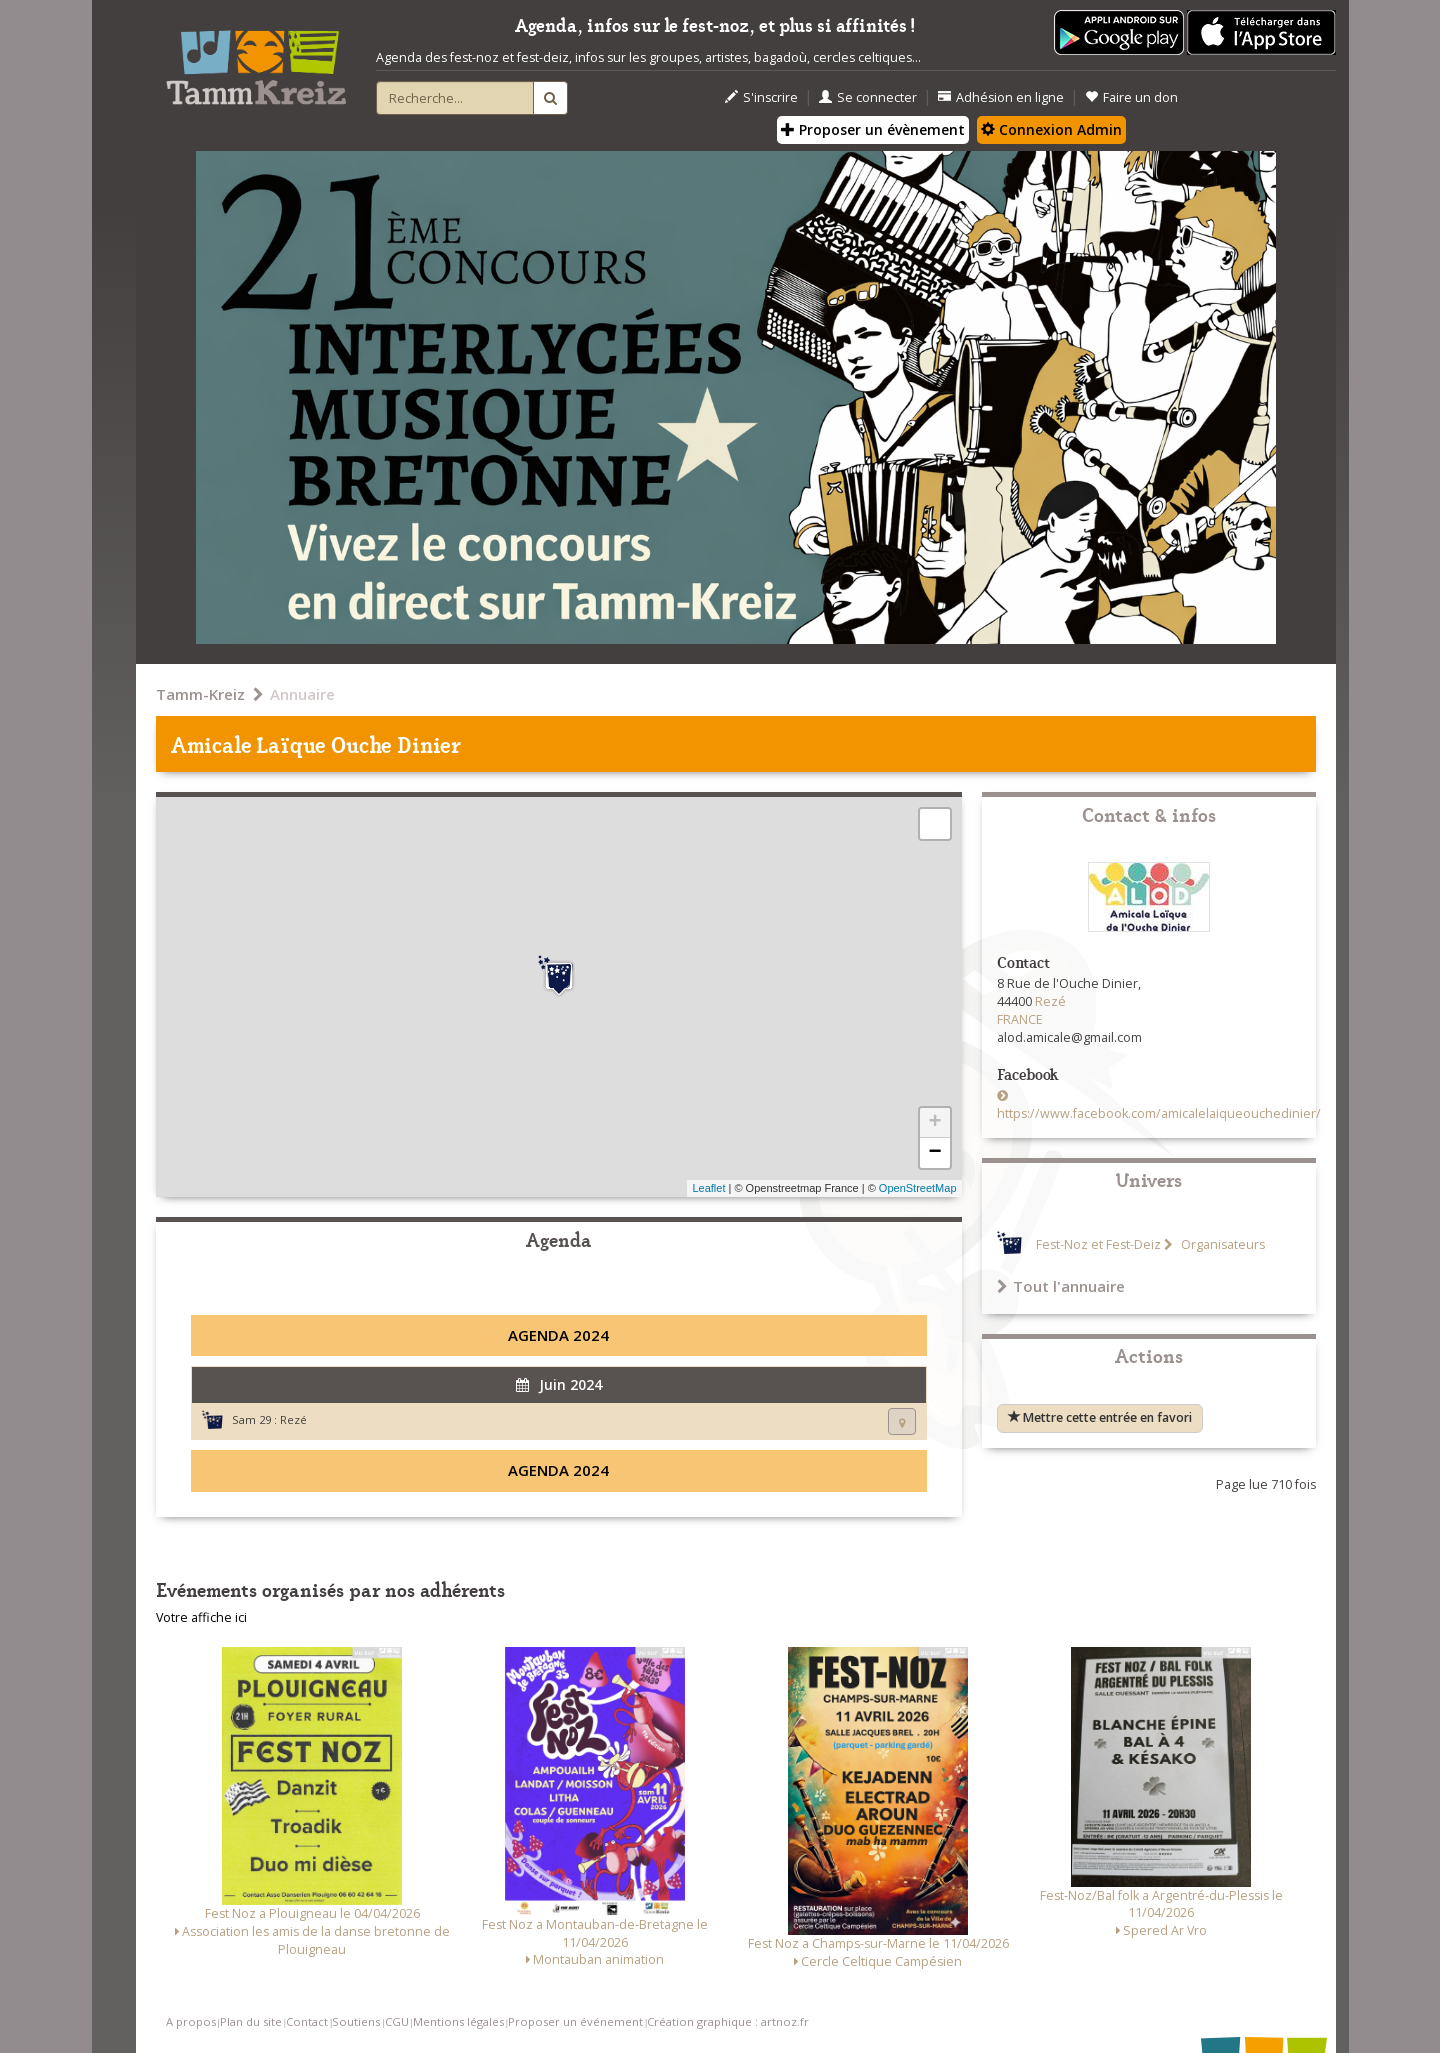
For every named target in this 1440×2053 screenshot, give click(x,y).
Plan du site (251, 2021)
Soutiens (356, 2021)
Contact (307, 2021)
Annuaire (302, 694)
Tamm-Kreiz (200, 694)
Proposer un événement (575, 2021)
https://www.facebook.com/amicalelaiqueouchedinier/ (1159, 1113)
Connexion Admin (1051, 129)
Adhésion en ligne (1001, 97)
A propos (191, 2021)
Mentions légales (458, 2021)
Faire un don (1131, 97)
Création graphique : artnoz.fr (728, 2021)
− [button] (934, 1153)
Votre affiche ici (201, 1617)
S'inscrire (761, 97)
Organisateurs (1221, 1244)
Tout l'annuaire (1061, 1286)
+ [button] (934, 1123)
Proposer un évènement (873, 129)
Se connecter (868, 97)
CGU (397, 2021)
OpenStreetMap (918, 1188)
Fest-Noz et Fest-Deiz (1098, 1244)
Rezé (293, 1419)
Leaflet (708, 1188)
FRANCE (1020, 1019)
